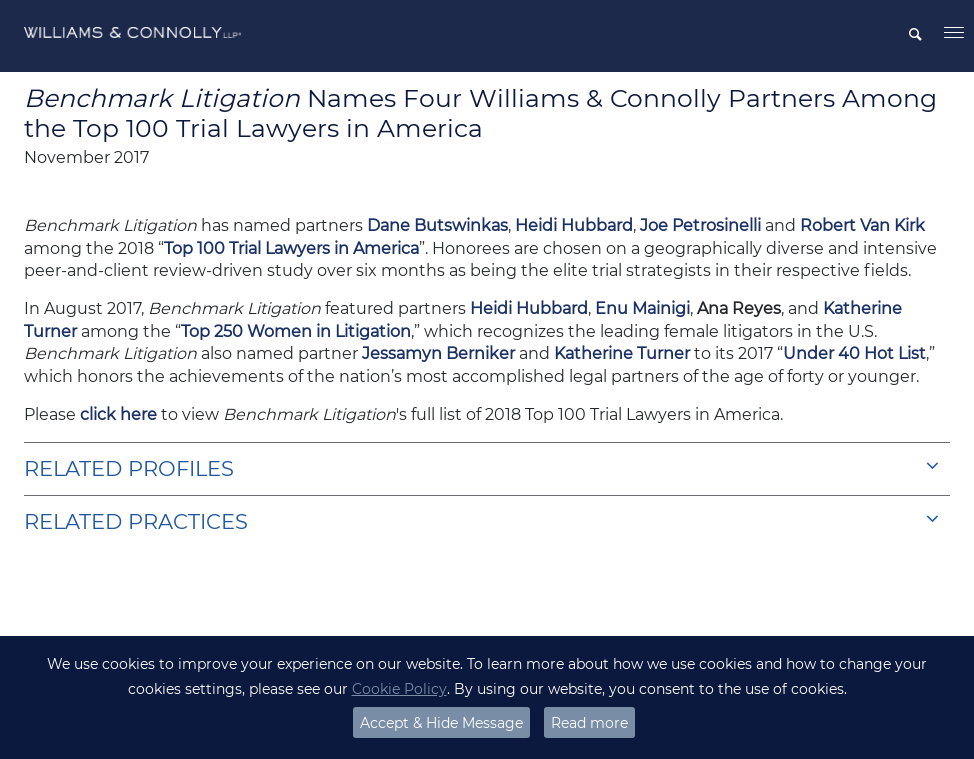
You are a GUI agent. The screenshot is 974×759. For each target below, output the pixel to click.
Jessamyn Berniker (438, 353)
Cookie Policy (399, 689)
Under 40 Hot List (854, 353)
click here (118, 414)
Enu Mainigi (642, 308)
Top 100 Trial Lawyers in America (291, 248)
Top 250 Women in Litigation (296, 331)
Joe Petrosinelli (702, 225)
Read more (589, 723)
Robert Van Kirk (862, 225)
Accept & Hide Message (441, 723)
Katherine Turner (624, 353)
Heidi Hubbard (574, 225)
